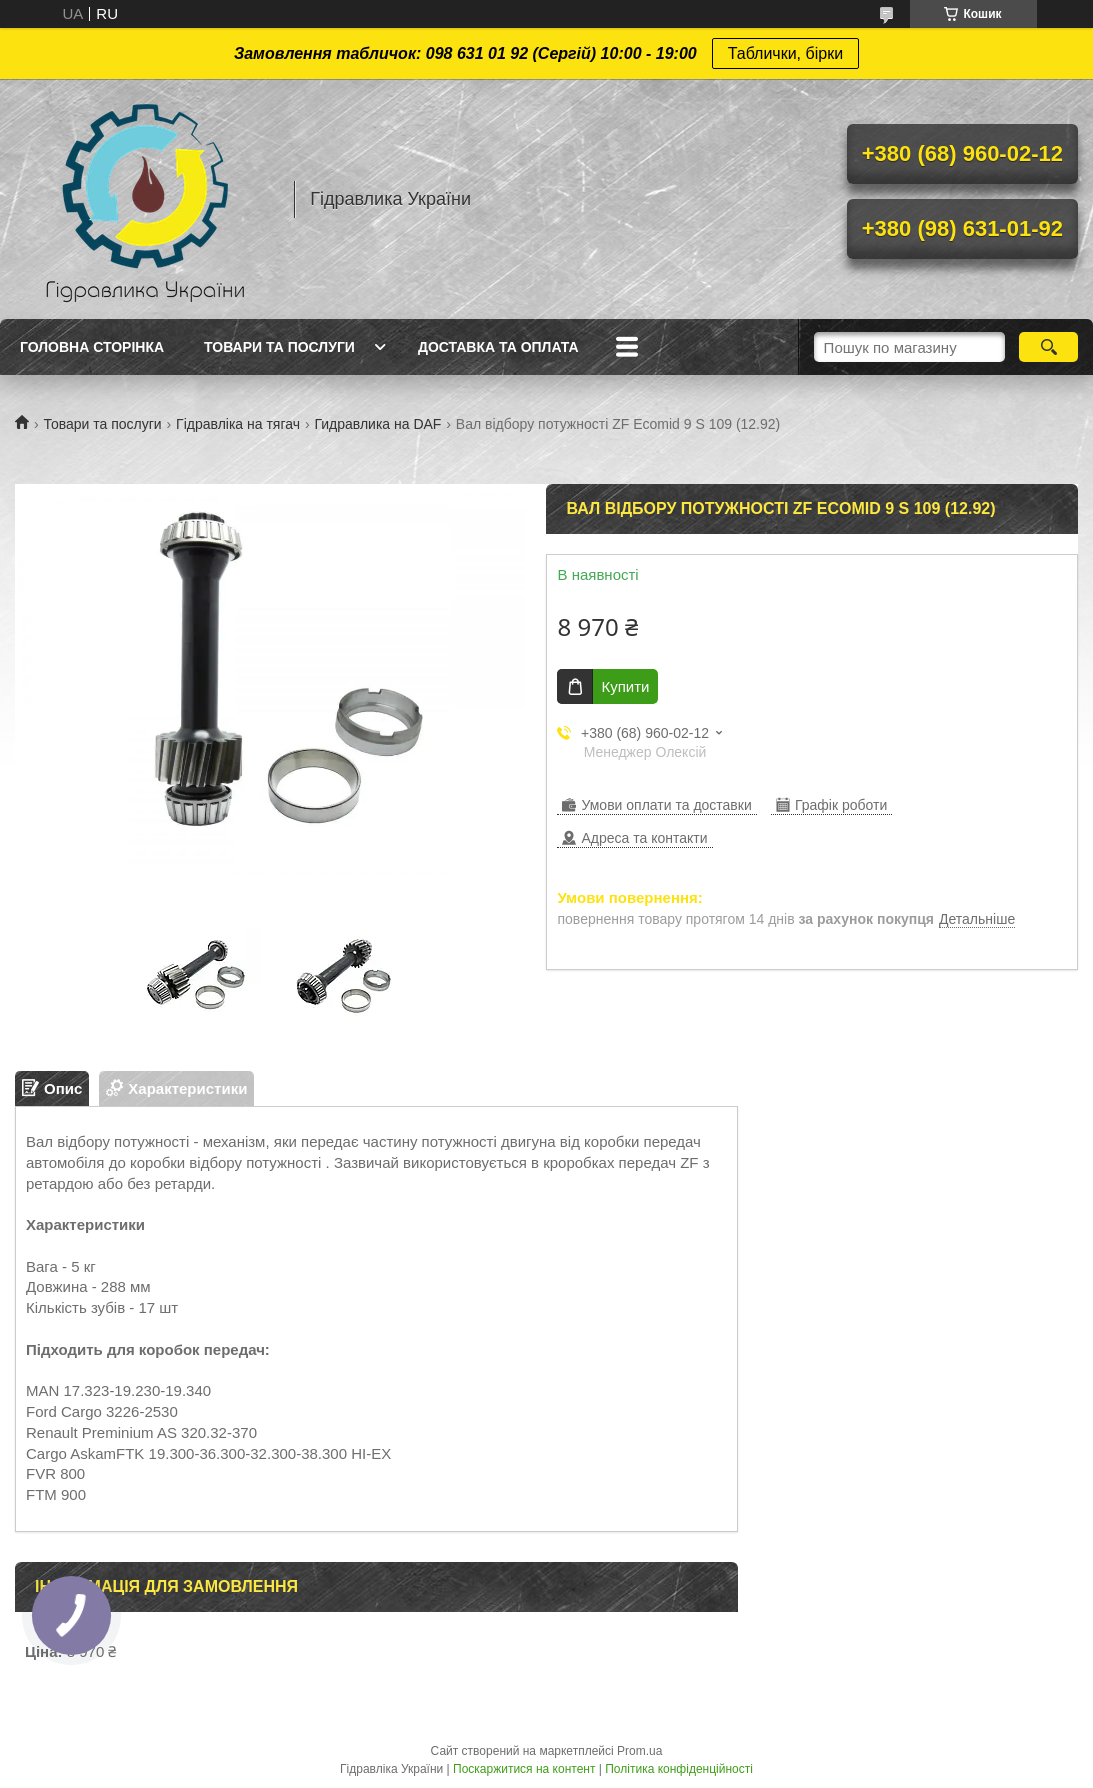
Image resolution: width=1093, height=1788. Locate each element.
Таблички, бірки (785, 53)
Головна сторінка (92, 347)
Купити (625, 686)
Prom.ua (639, 1751)
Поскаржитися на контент (524, 1769)
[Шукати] (1048, 347)
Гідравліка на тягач (238, 424)
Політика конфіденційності (679, 1769)
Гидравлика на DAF (377, 424)
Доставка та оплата (498, 347)
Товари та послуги (279, 347)
